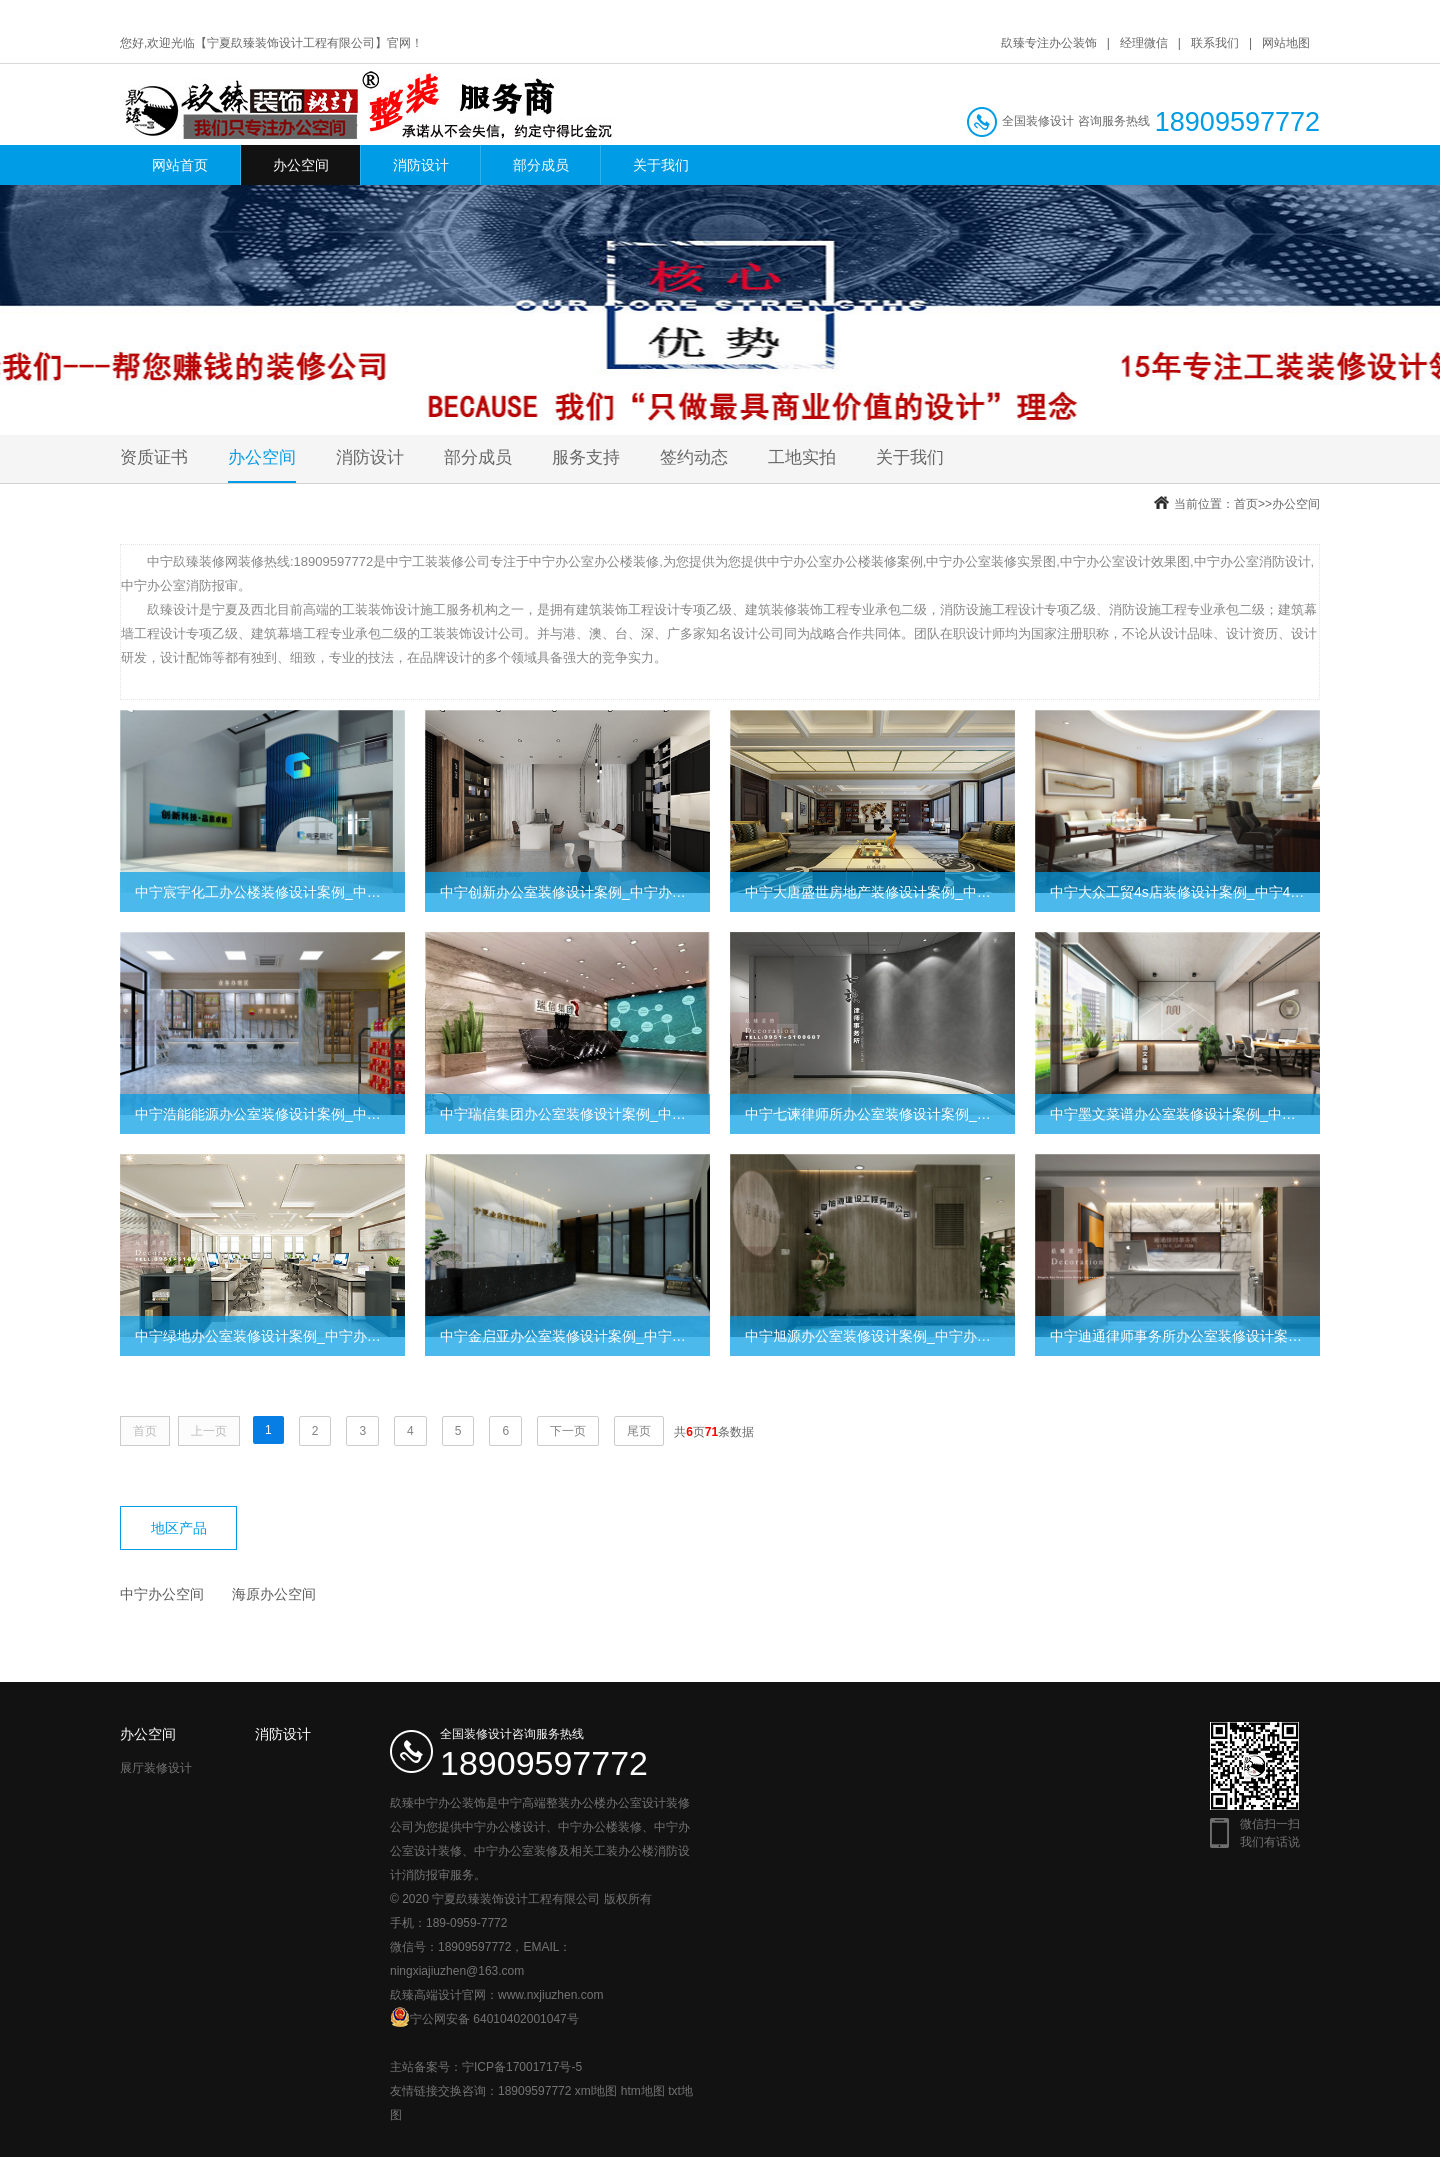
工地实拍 (802, 457)
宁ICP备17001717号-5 (522, 2067)
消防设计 (421, 165)
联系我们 (1215, 43)
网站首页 (180, 165)
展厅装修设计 (156, 1768)
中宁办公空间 (162, 1594)
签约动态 (694, 457)
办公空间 (301, 165)
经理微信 (1144, 43)
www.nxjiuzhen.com (550, 1995)
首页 (1246, 504)
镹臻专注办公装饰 (1049, 43)
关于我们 (661, 165)
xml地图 (596, 2091)
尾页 (639, 1431)
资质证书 (154, 457)
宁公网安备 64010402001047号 (484, 2017)
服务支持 (586, 457)
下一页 (568, 1431)
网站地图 (1286, 43)
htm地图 (643, 2091)
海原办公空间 (274, 1594)
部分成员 (541, 165)
